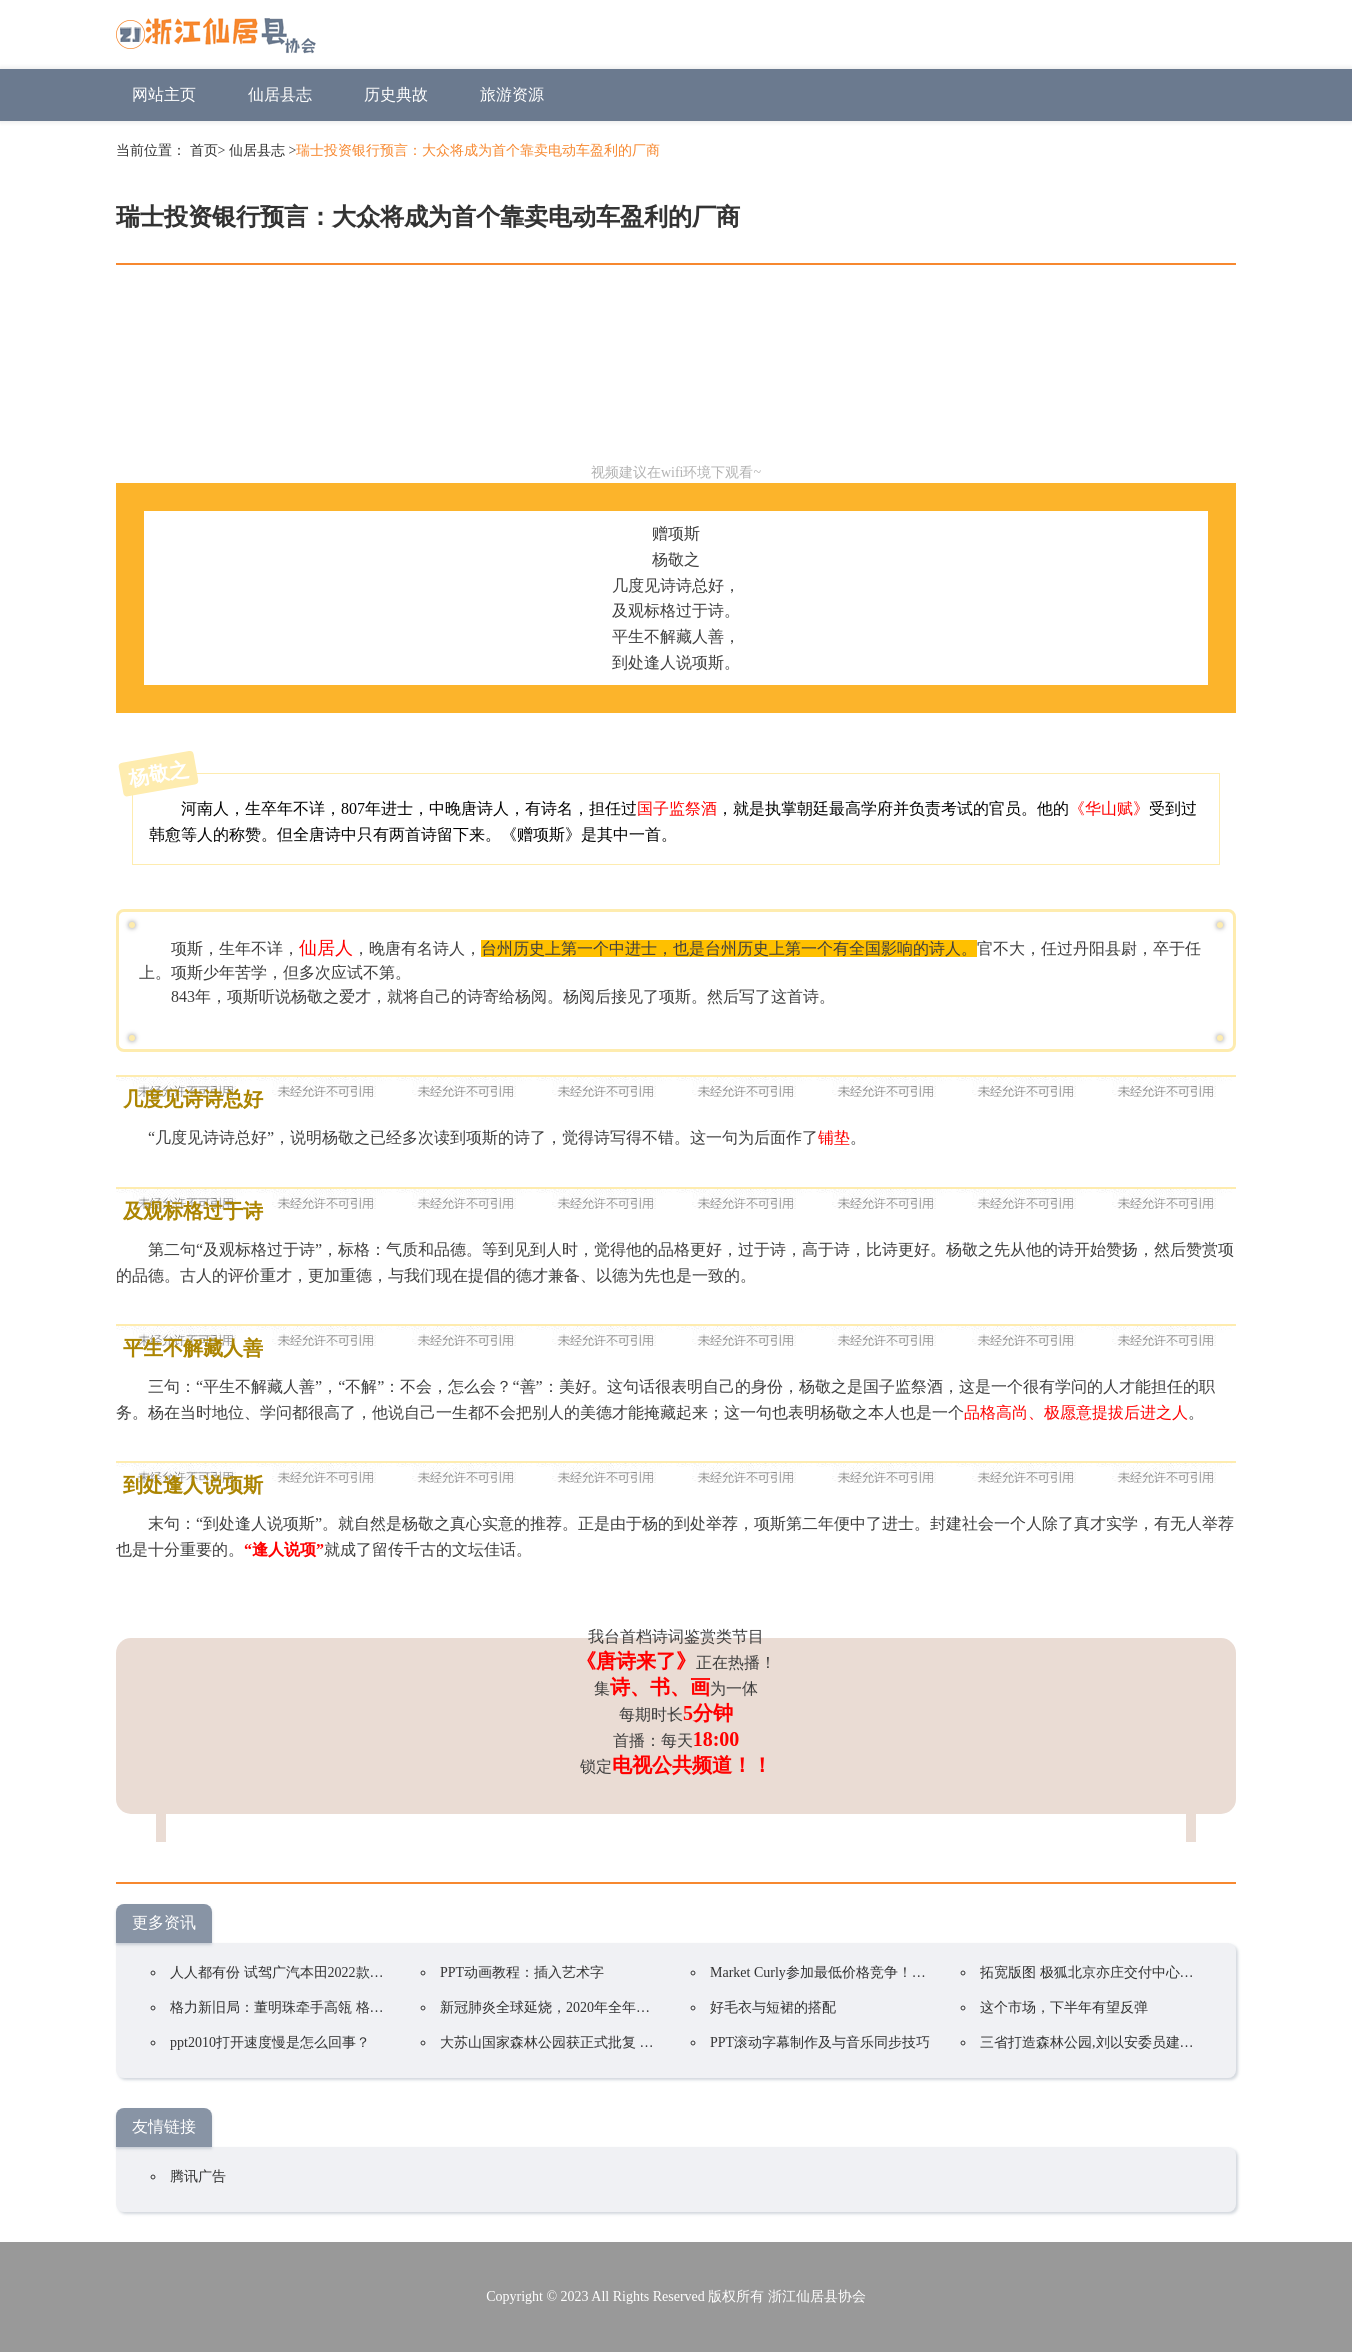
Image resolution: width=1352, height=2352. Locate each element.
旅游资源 (512, 94)
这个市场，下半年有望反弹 (1064, 2007)
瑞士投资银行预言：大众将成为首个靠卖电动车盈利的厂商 (478, 150)
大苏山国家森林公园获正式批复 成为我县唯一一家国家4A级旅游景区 (653, 2042)
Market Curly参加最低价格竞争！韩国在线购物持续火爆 (881, 1972)
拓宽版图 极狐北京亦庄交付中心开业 (1094, 1972)
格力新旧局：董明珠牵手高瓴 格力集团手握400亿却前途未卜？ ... (371, 2007)
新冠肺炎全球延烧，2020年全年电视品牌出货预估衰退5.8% (622, 2007)
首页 (204, 150)
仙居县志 (280, 94)
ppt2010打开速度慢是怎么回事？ (270, 2042)
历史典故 (396, 94)
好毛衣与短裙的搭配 (773, 2007)
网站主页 (164, 94)
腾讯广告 (198, 2176)
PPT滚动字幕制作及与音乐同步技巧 (820, 2042)
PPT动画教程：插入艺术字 (522, 1972)
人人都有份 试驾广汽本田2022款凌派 (284, 1972)
